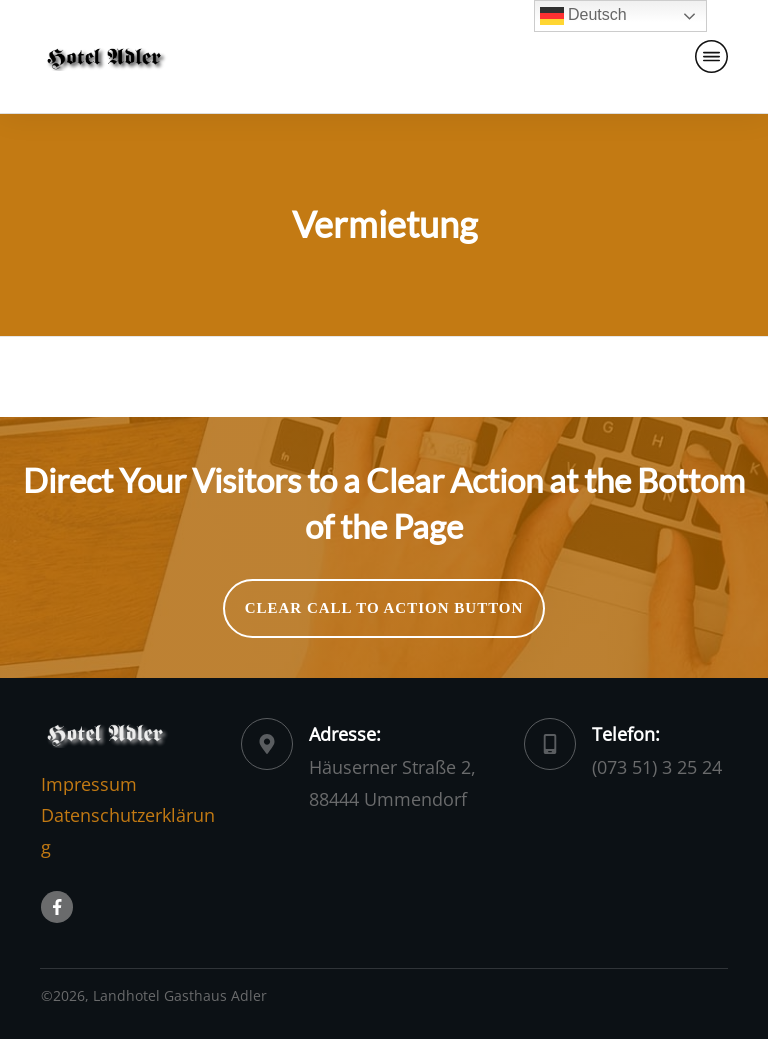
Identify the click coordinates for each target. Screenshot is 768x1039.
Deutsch (583, 16)
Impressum (89, 784)
